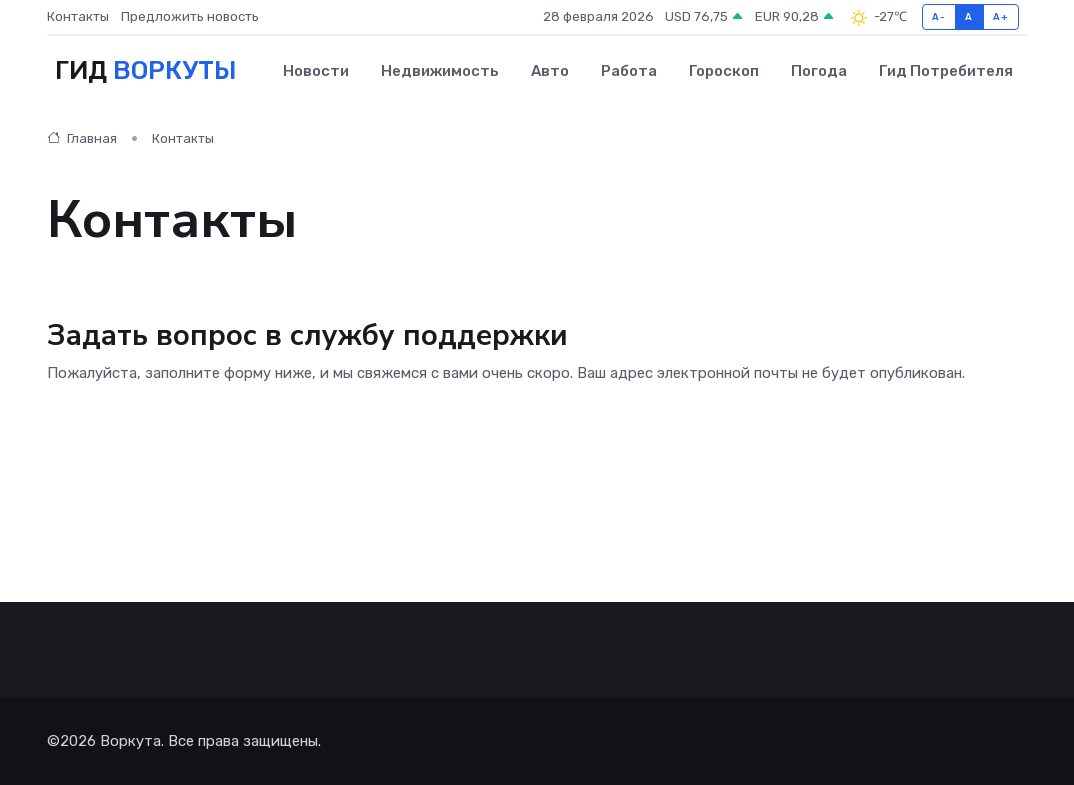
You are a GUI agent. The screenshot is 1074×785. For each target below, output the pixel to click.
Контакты (78, 16)
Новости (316, 71)
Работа (629, 71)
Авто (550, 71)
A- (938, 16)
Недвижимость (440, 71)
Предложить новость (190, 16)
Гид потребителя (946, 71)
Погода (819, 71)
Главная (82, 138)
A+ (1000, 16)
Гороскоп (724, 71)
